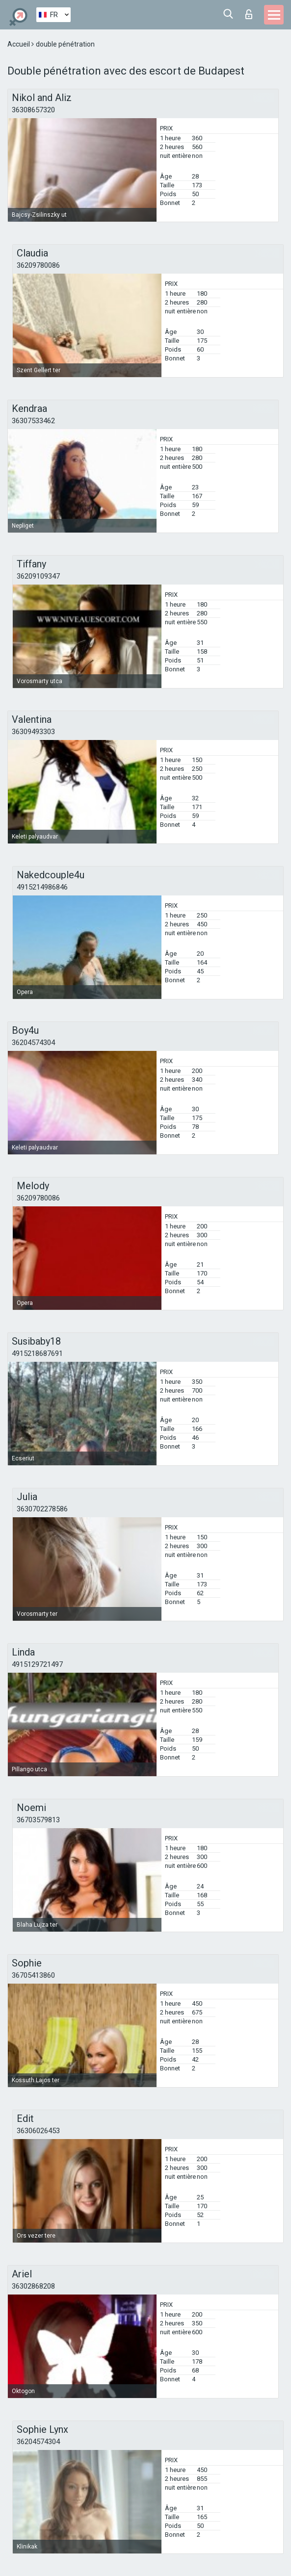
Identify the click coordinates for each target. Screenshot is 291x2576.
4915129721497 (37, 1664)
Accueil (19, 44)
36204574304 (33, 1042)
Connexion (248, 14)
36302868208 (33, 2286)
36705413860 (33, 1975)
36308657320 (33, 109)
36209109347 (38, 576)
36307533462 (33, 420)
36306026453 (38, 2130)
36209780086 (38, 265)
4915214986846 (42, 887)
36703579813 (38, 1819)
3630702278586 (42, 1509)
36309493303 (33, 731)
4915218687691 (37, 1353)
